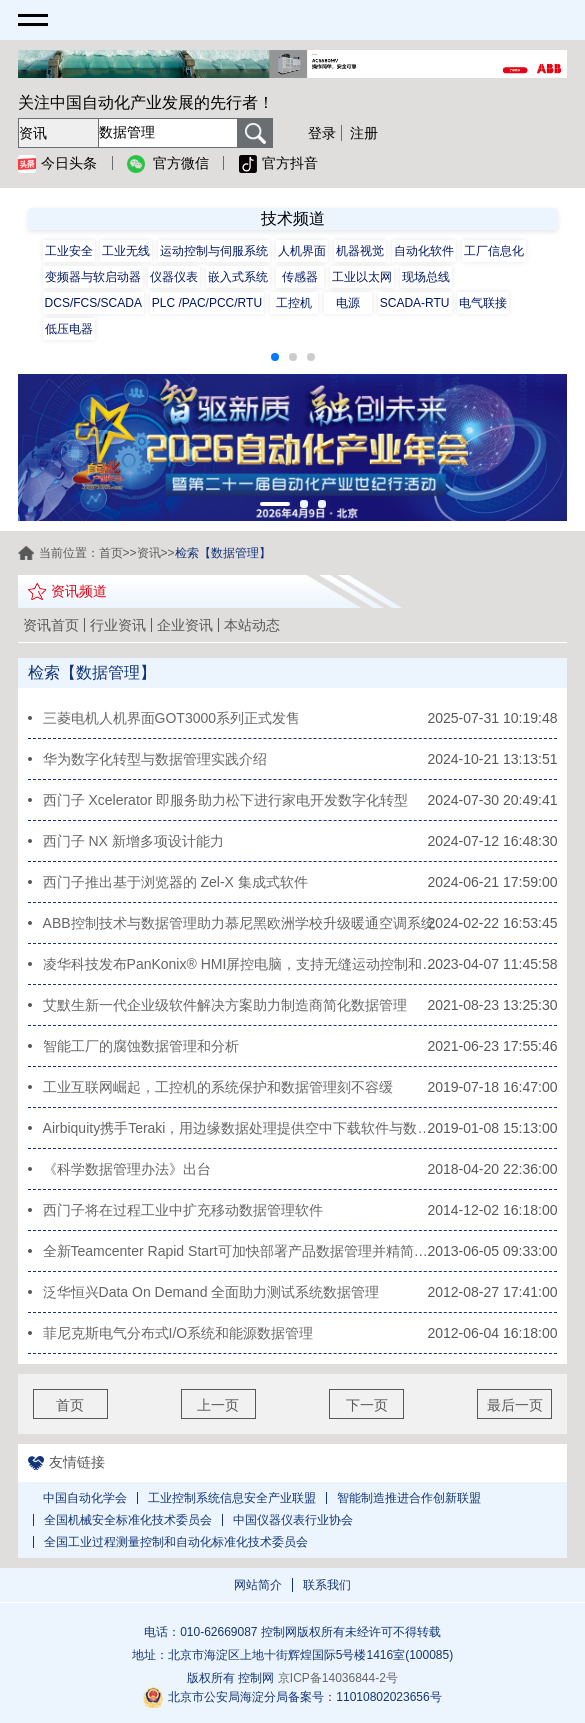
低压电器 (69, 329)
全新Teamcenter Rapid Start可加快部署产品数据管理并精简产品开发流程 (240, 1251)
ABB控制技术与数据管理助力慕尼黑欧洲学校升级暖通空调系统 (239, 923)
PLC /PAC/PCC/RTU (207, 303)
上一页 (218, 1405)
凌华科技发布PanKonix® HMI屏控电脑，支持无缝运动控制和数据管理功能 (240, 964)
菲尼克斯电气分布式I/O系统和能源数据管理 (178, 1333)
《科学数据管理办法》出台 (127, 1169)
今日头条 (57, 164)
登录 (322, 133)
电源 (348, 303)
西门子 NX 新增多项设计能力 (133, 841)
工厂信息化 (494, 251)
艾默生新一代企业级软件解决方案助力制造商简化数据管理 (225, 1005)
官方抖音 (278, 164)
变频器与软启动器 (93, 277)
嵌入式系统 (238, 277)
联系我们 (327, 1585)
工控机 (294, 303)
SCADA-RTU (415, 303)
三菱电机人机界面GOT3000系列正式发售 (171, 718)
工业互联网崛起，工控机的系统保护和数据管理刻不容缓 (218, 1087)
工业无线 (126, 251)
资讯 (149, 553)
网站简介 (258, 1585)
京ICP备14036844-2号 (338, 1678)
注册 (364, 133)
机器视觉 (360, 251)
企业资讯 (185, 625)
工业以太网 (362, 277)
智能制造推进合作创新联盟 (409, 1498)
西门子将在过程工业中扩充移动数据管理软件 (183, 1210)
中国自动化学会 (85, 1498)
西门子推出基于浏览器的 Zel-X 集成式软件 (175, 882)
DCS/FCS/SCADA (93, 303)
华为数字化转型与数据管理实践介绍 (155, 759)
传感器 (300, 277)
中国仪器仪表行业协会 (293, 1520)
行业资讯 (118, 625)
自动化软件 (424, 251)
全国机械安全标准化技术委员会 (128, 1520)
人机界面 (302, 251)
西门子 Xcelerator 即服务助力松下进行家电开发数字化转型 (226, 800)
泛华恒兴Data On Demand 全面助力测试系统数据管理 (211, 1292)
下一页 (367, 1405)
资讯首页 (51, 625)
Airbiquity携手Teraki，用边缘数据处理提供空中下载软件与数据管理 (240, 1128)
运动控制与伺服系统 (214, 251)
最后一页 (515, 1405)
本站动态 (252, 625)
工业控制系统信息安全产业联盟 (232, 1498)
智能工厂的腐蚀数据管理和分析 (141, 1046)
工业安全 (69, 251)
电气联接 (483, 303)
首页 (111, 553)
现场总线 (426, 277)
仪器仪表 (174, 277)
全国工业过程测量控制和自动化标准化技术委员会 (176, 1542)
